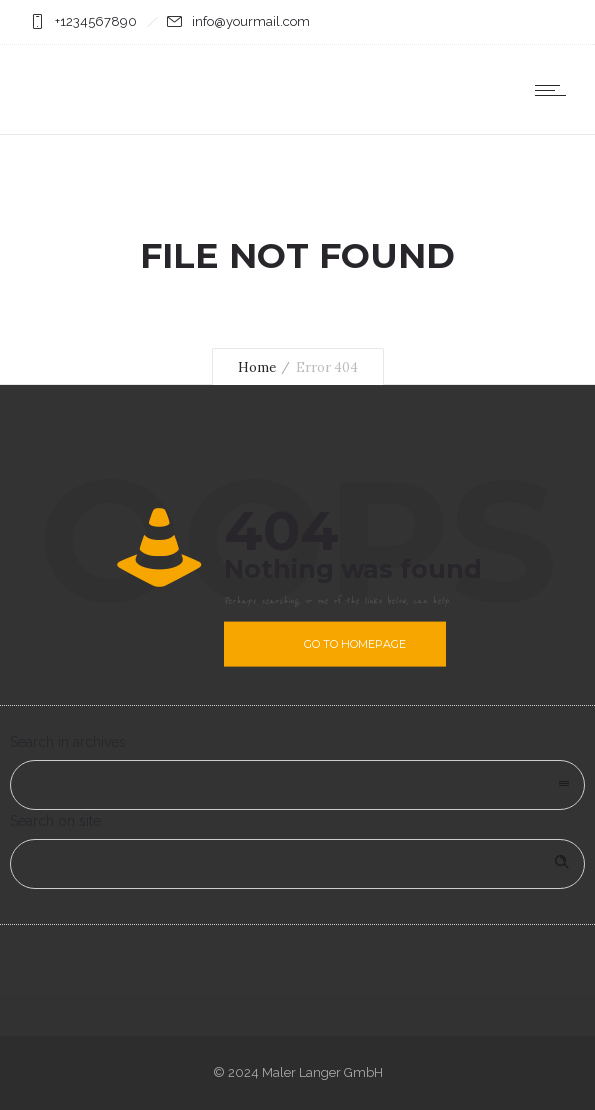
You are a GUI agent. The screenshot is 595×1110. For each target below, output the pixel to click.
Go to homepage (355, 644)
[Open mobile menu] (555, 90)
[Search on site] (297, 864)
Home (257, 367)
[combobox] (297, 785)
